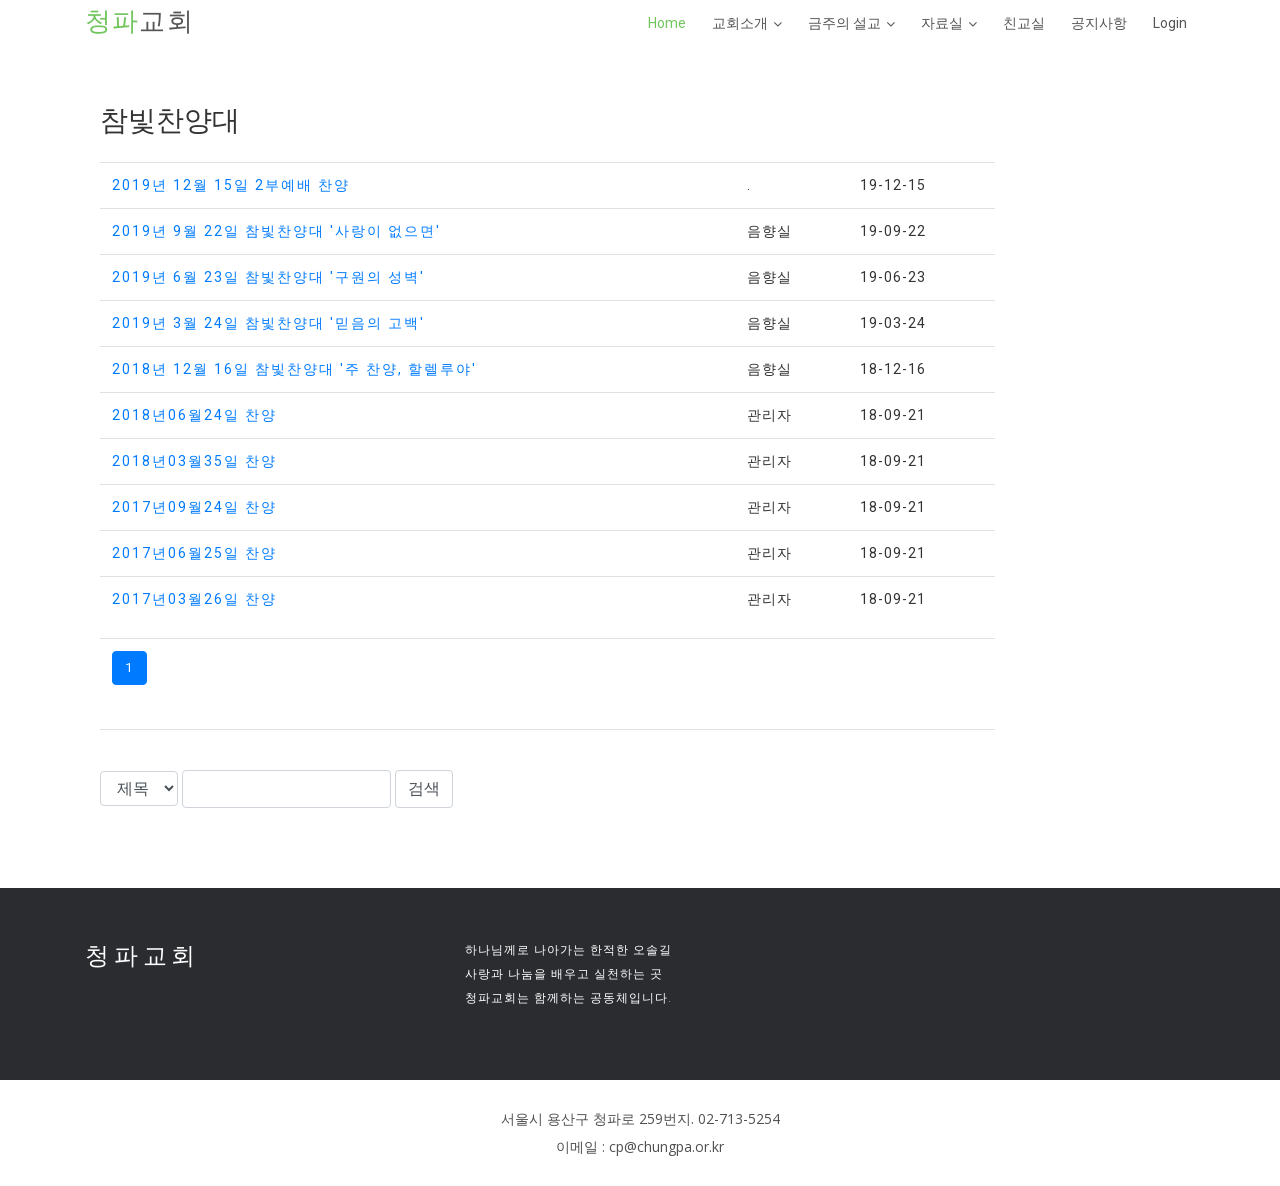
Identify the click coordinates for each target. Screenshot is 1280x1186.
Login (1170, 23)
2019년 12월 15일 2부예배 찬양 (231, 185)
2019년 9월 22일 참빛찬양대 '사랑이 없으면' (276, 231)
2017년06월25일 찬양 (194, 553)
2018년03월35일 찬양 (194, 461)
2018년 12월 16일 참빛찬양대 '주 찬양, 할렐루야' (294, 369)
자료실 (942, 23)
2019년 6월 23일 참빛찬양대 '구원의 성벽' (268, 277)
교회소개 (740, 23)
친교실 (1024, 23)
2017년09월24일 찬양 (194, 507)
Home (667, 23)
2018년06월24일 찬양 (194, 415)
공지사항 (1099, 23)
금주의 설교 (844, 23)
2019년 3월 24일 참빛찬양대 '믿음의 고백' (268, 323)
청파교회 (142, 955)
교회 (140, 22)
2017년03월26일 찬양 (194, 599)
